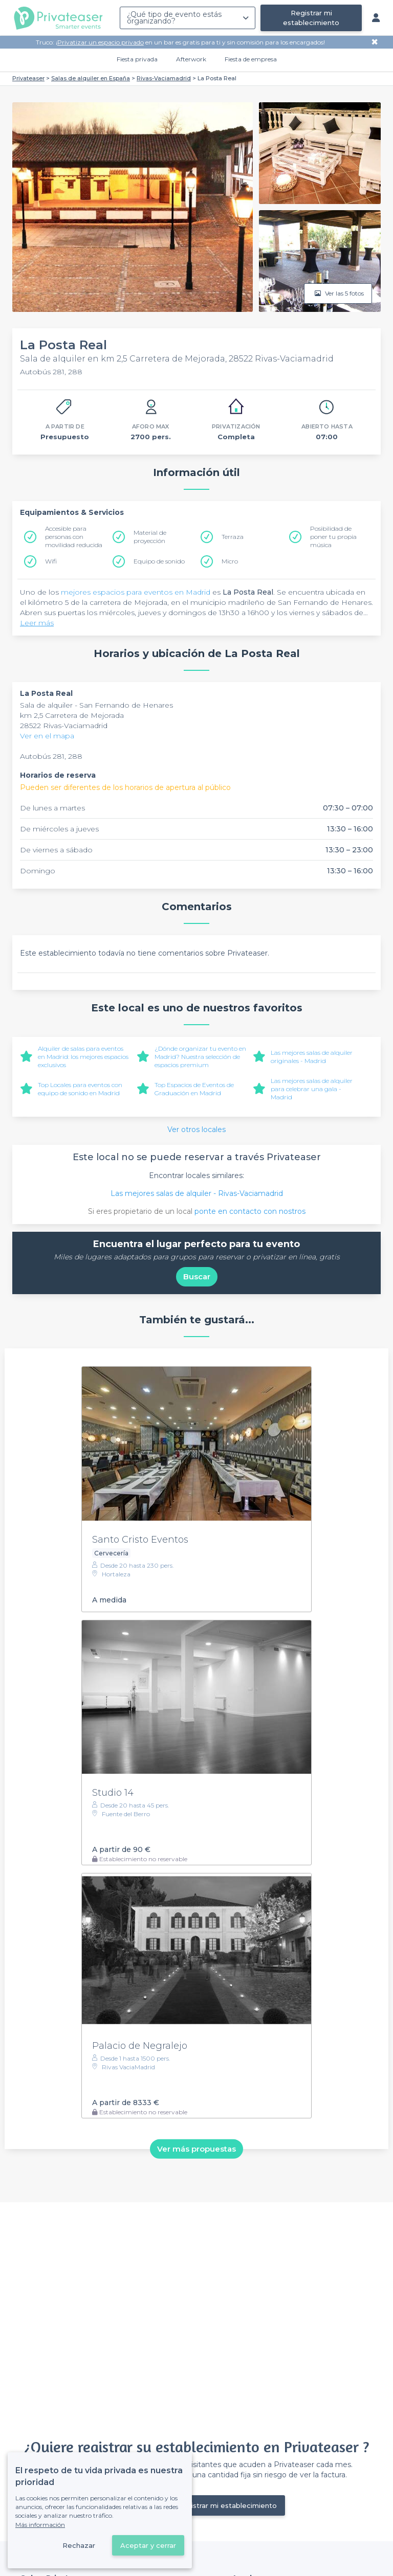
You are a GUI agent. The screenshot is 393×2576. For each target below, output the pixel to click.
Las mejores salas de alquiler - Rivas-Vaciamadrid (197, 1193)
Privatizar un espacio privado (100, 42)
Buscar (196, 1276)
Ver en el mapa (47, 735)
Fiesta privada (137, 59)
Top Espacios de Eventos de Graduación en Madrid (194, 1089)
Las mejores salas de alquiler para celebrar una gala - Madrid (312, 1089)
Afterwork (191, 59)
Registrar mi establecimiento (311, 18)
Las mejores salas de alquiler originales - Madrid (312, 1057)
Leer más (37, 622)
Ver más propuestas (196, 2149)
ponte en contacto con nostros (249, 1211)
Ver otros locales (196, 1129)
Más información (40, 2524)
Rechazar (78, 2545)
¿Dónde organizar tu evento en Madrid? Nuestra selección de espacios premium (200, 1057)
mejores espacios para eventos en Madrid (135, 592)
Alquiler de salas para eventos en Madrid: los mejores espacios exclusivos (83, 1057)
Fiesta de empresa (251, 59)
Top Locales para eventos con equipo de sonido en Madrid (80, 1089)
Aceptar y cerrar (148, 2545)
